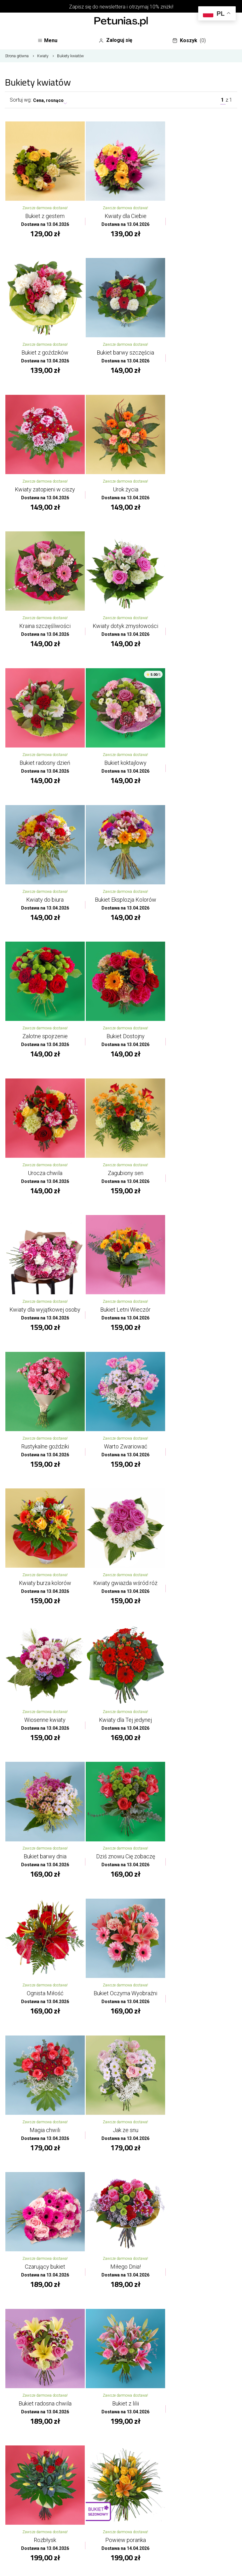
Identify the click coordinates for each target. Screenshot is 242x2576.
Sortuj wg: (21, 102)
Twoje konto (121, 2514)
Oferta (121, 2498)
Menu (49, 42)
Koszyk (190, 42)
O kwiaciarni (121, 2483)
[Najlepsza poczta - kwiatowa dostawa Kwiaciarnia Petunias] (121, 22)
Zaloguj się (118, 41)
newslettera (112, 7)
